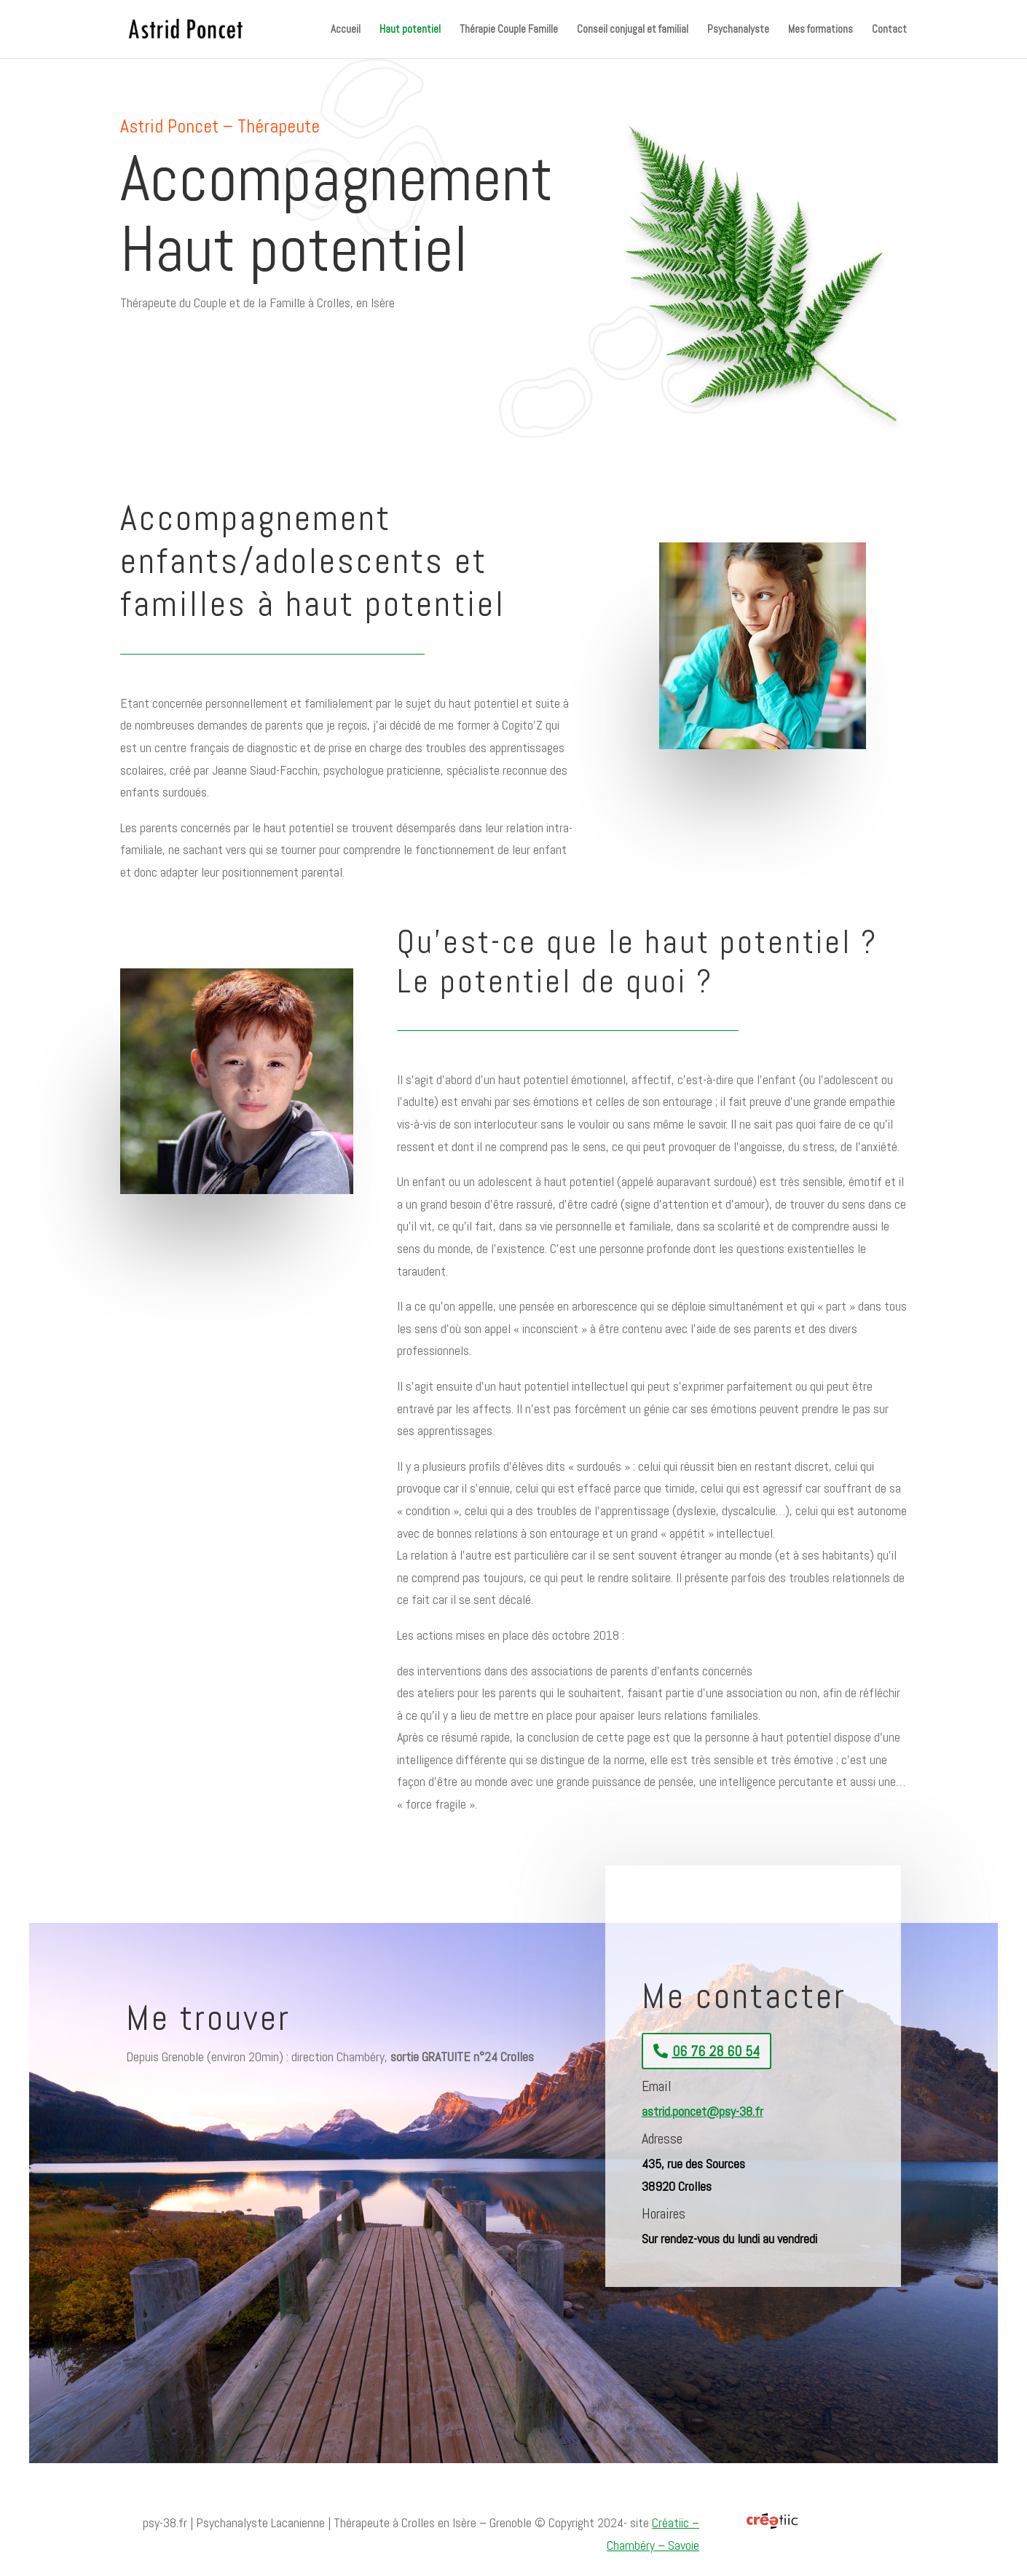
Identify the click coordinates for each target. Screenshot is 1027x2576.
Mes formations (820, 30)
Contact (889, 30)
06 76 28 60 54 (716, 2051)
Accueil (346, 30)
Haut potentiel (410, 30)
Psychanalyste (738, 30)
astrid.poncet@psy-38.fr (702, 2111)
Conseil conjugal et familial (632, 30)
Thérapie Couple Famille (509, 30)
